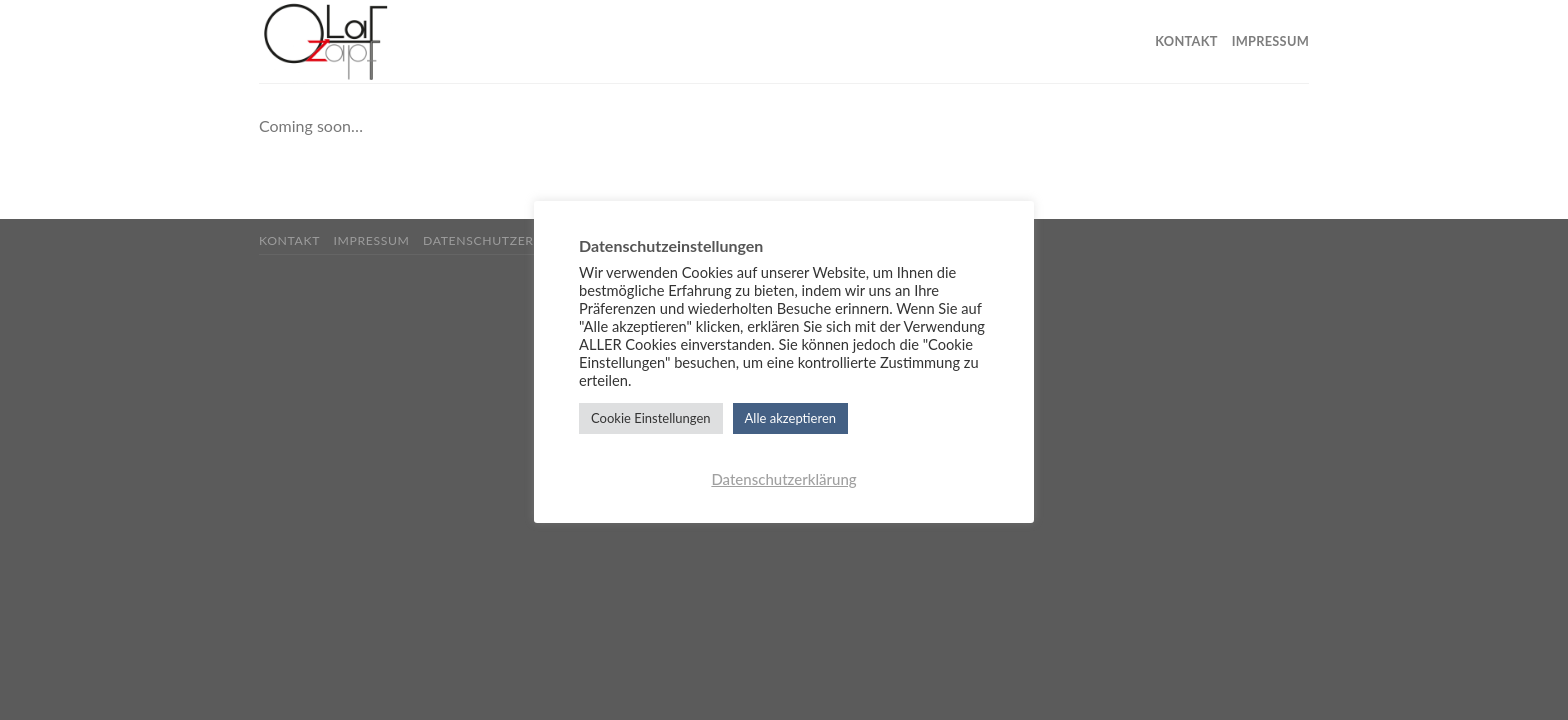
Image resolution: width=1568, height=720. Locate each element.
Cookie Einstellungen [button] (651, 418)
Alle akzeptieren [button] (790, 418)
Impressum (1270, 41)
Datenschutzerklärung (509, 240)
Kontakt (1186, 41)
